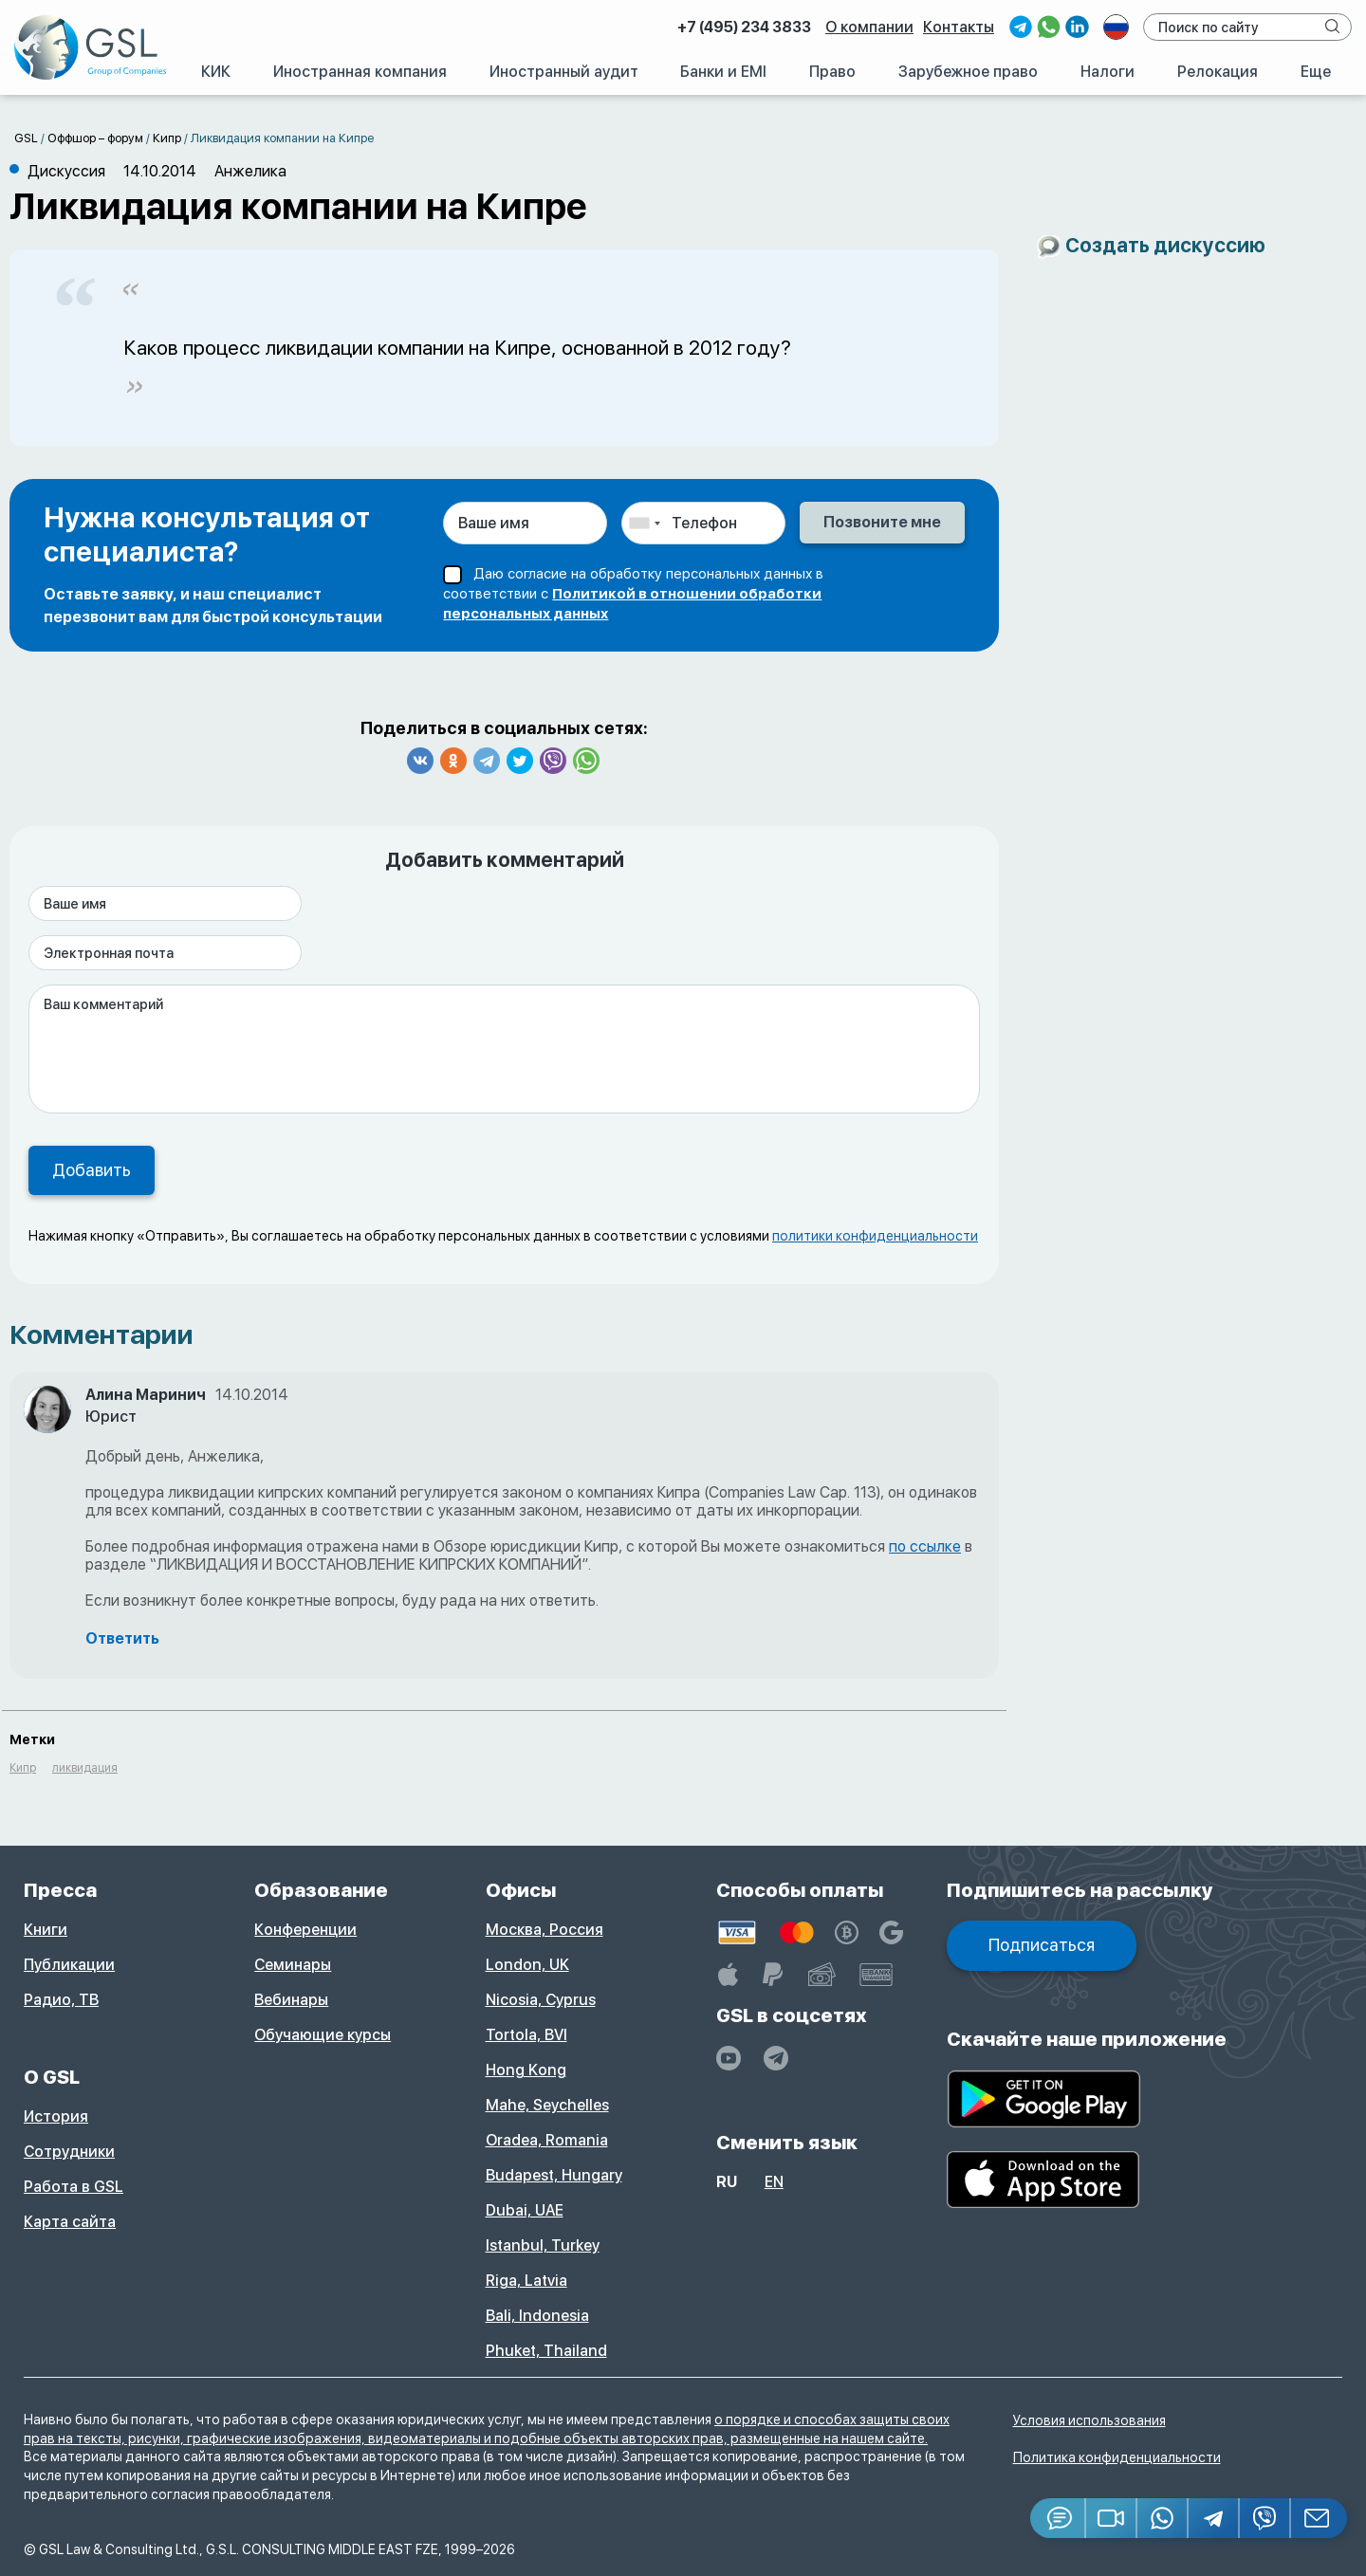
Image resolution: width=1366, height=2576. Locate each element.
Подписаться (1041, 1945)
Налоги (1107, 72)
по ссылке (925, 1546)
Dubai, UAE (524, 2210)
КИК (216, 72)
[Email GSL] (1319, 2518)
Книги (45, 1930)
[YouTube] (728, 2058)
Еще (1316, 72)
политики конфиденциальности (875, 1235)
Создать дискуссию (1165, 245)
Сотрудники (69, 2152)
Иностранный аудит (563, 72)
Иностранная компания (360, 72)
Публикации (69, 1965)
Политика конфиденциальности (1117, 2457)
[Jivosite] (1058, 2518)
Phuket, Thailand (546, 2351)
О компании (869, 27)
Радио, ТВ (61, 2000)
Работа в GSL (73, 2187)
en (774, 2182)
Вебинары (291, 2000)
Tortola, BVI (526, 2035)
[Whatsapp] (1163, 2518)
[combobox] (644, 523)
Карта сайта (70, 2222)
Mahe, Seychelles (547, 2105)
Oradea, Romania (547, 2140)
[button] (1111, 2518)
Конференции (305, 1930)
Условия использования (1089, 2420)
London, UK (527, 1965)
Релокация (1217, 72)
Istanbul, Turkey (543, 2245)
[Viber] (1265, 2518)
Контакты (958, 27)
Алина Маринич (145, 1395)
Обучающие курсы (322, 2035)
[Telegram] (1214, 2518)
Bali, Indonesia (537, 2316)
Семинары (292, 1965)
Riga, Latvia (526, 2281)
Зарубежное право (968, 72)
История (56, 2116)
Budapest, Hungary (554, 2175)
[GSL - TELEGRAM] (776, 2058)
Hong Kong (526, 2070)
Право (832, 72)
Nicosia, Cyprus (541, 2000)
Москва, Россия (544, 1930)
